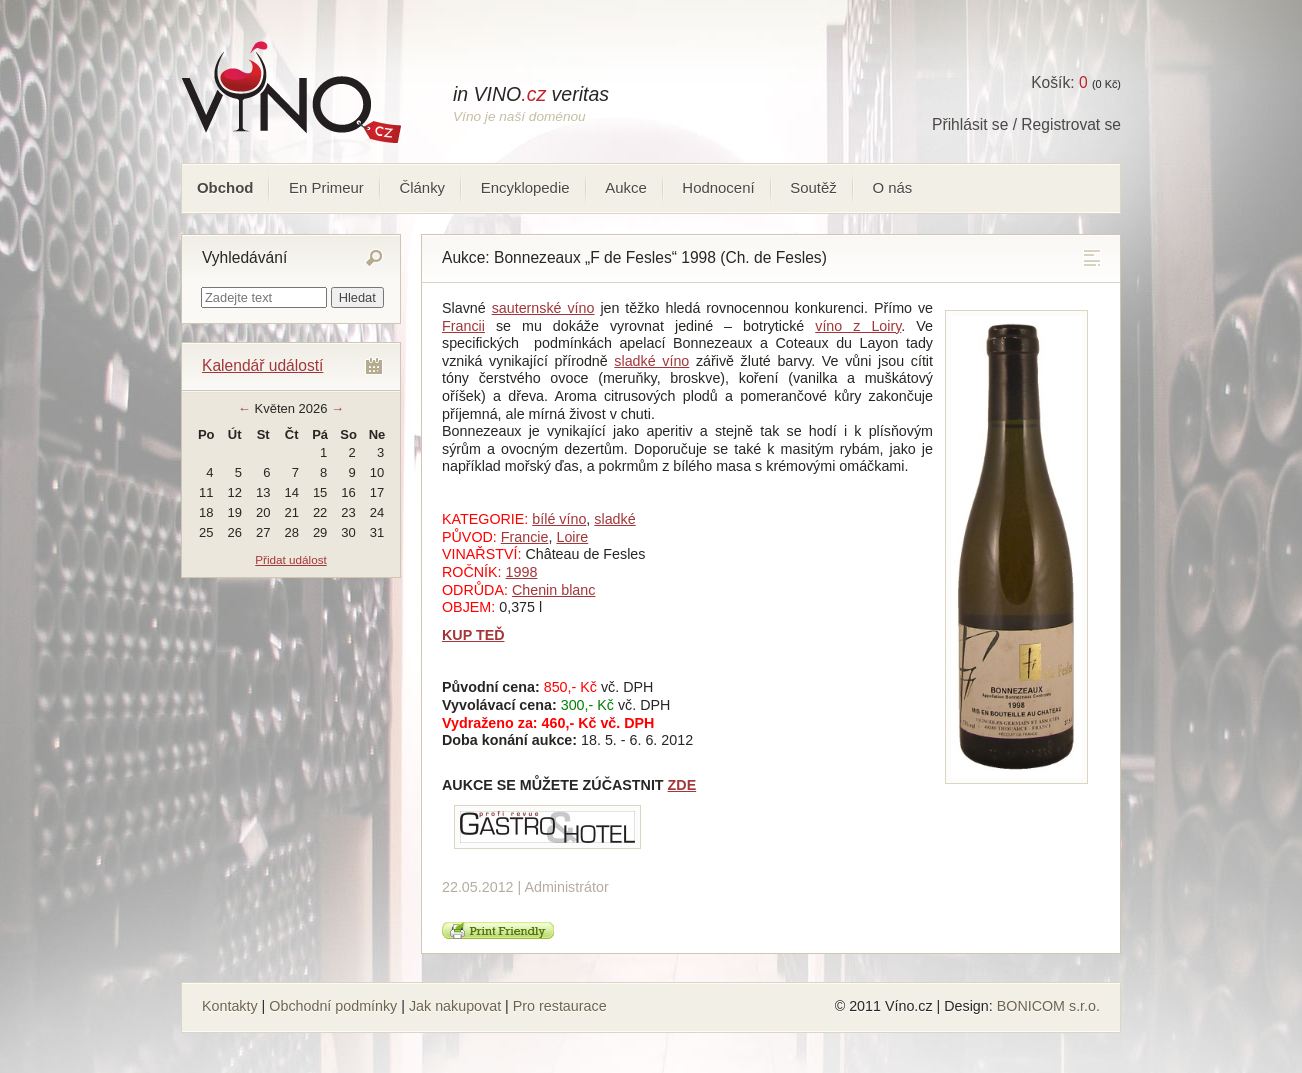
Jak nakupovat (455, 1006)
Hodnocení (718, 187)
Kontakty (230, 1006)
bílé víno (559, 519)
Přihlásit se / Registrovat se (1026, 124)
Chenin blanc (553, 590)
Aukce (626, 187)
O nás (892, 187)
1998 (522, 572)
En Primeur (326, 187)
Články (422, 187)
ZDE (682, 785)
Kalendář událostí (262, 365)
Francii (463, 326)
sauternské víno (543, 308)
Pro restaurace (560, 1006)
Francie (525, 537)
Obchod (225, 187)
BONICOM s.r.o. (1048, 1006)
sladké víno (651, 361)
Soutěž (813, 187)
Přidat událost (290, 559)
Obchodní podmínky (333, 1006)
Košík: (1059, 82)
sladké (614, 519)
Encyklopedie (525, 187)
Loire (572, 537)
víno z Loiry (858, 326)
